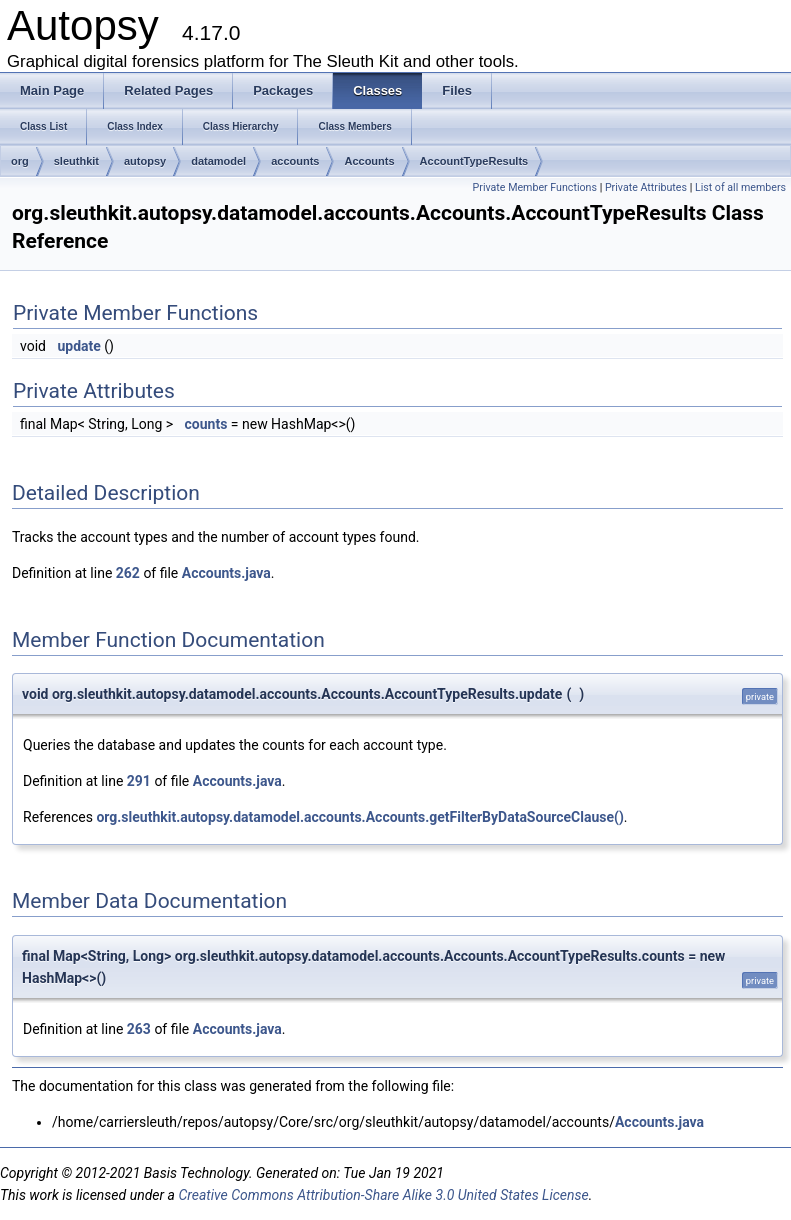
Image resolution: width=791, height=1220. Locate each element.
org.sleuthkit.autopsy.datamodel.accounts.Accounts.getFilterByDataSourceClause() (359, 817)
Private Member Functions (535, 187)
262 (128, 573)
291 (139, 781)
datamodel (218, 161)
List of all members (740, 187)
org (20, 161)
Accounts (369, 161)
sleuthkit (76, 161)
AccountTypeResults (474, 161)
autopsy (145, 161)
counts (206, 424)
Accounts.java (226, 573)
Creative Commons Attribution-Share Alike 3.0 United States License (383, 1195)
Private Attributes (646, 187)
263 (139, 1029)
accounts (295, 161)
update (78, 346)
